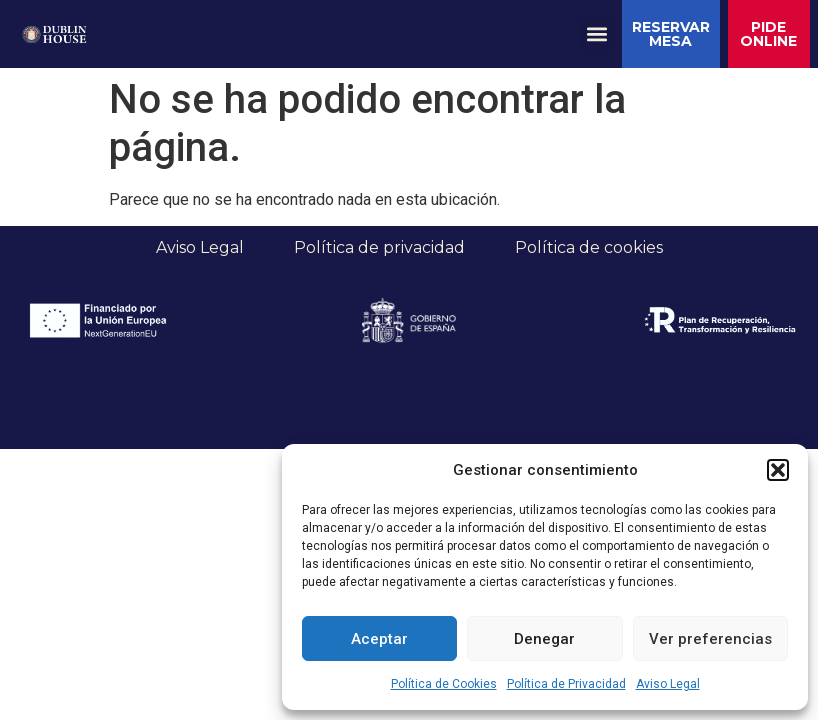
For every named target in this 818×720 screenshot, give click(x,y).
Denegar (544, 639)
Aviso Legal (668, 684)
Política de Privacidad (566, 684)
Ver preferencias (710, 639)
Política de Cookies (444, 684)
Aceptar (379, 639)
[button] (778, 470)
